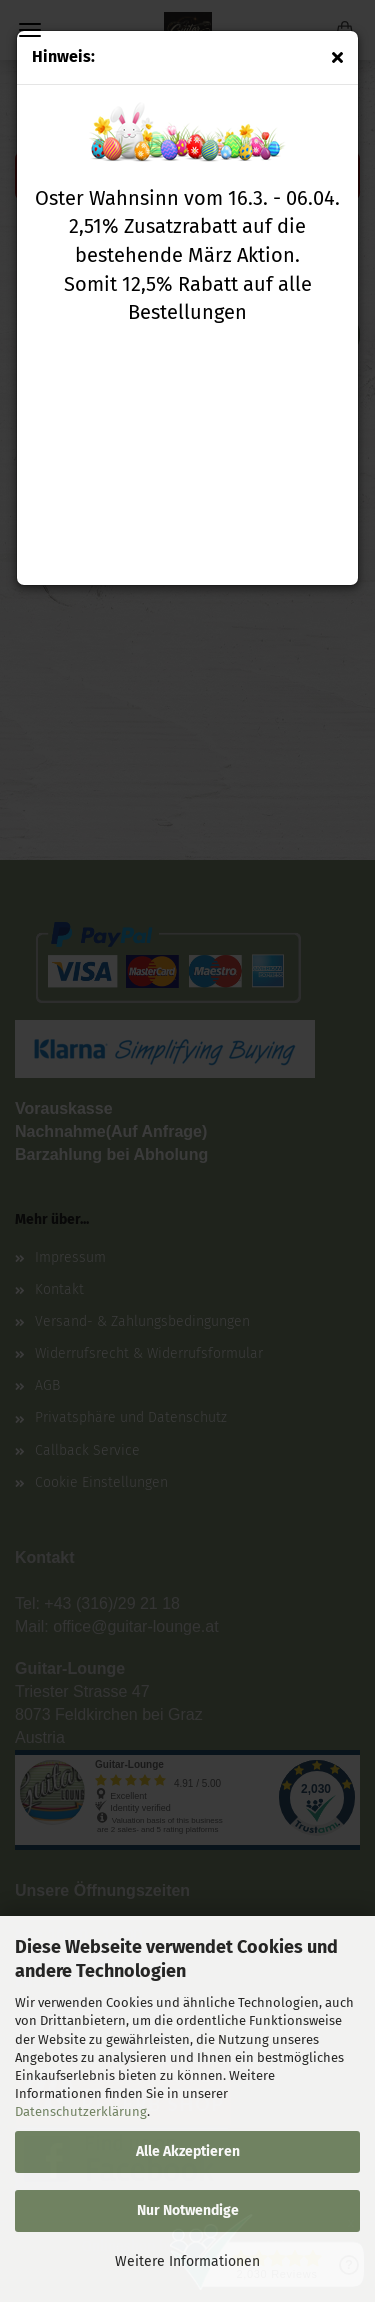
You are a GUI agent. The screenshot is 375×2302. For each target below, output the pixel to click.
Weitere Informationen (187, 2261)
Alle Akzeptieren (188, 2151)
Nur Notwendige (188, 2210)
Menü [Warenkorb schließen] (30, 30)
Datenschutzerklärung (81, 2111)
